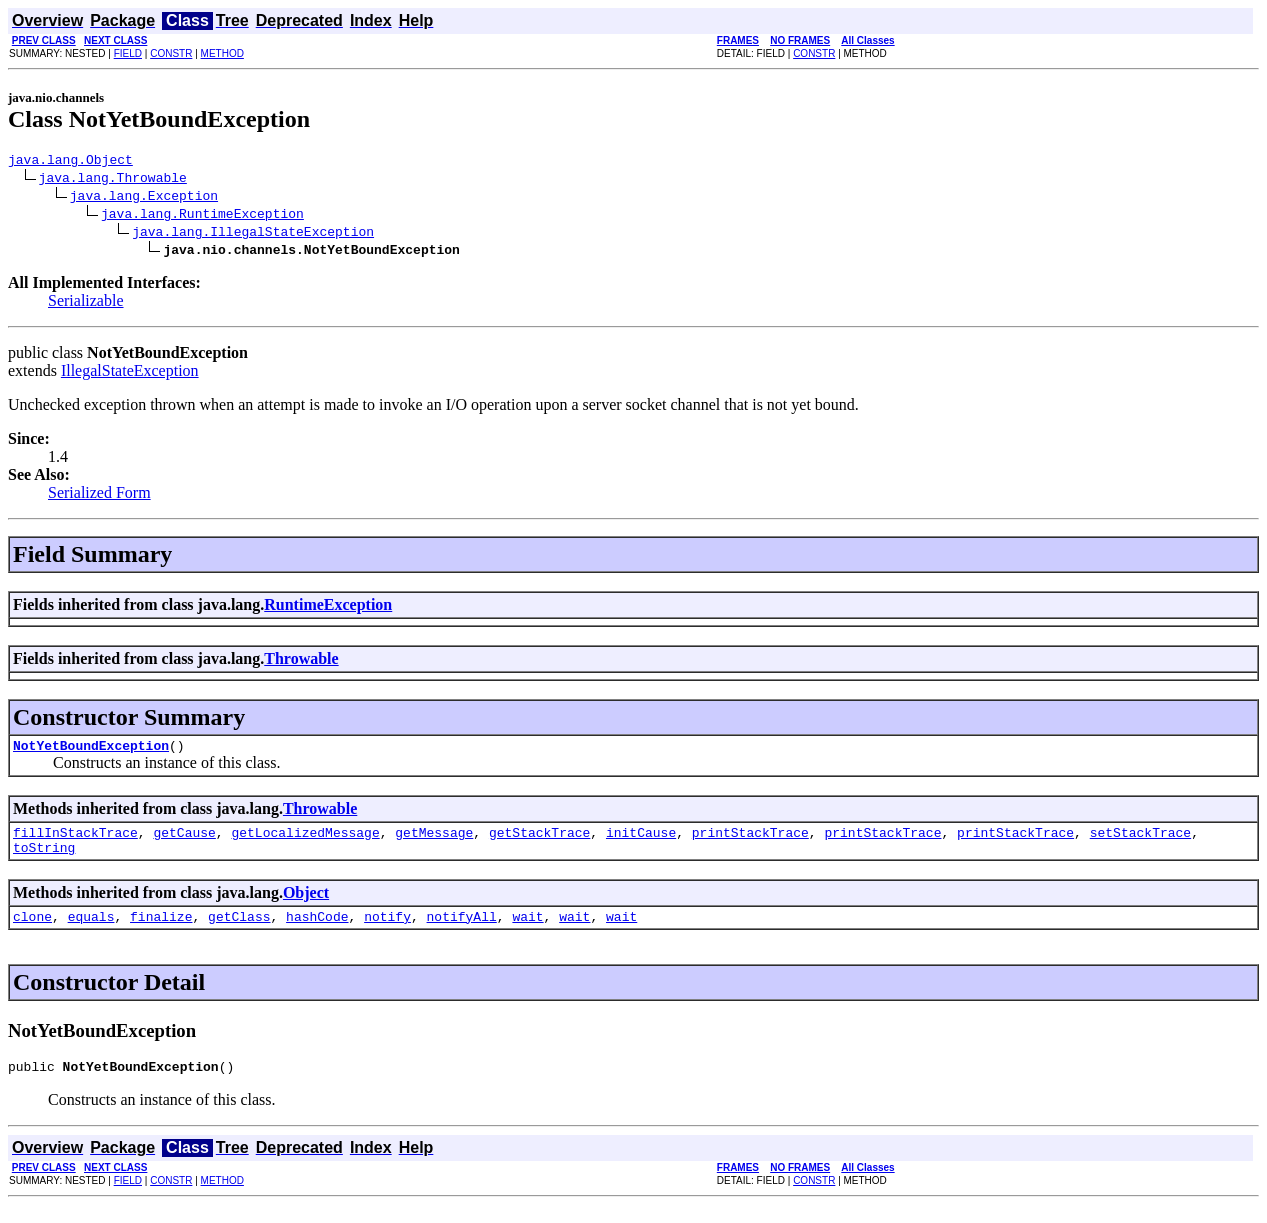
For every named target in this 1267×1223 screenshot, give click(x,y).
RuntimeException (328, 607)
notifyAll (462, 931)
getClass (239, 931)
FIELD (128, 53)
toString (44, 859)
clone (32, 931)
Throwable (301, 661)
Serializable (86, 303)
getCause (184, 841)
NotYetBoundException (91, 751)
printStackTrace (750, 841)
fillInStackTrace (75, 841)
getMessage (434, 841)
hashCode (317, 931)
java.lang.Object (70, 162)
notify (387, 931)
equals (91, 931)
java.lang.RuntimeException (202, 216)
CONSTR (171, 53)
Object (306, 904)
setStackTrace (1140, 841)
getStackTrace (539, 841)
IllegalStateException (130, 373)
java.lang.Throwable (113, 180)
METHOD (222, 53)
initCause (641, 841)
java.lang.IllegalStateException (253, 234)
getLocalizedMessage (305, 841)
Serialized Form (99, 495)
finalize (161, 931)
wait (527, 931)
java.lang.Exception (144, 198)
